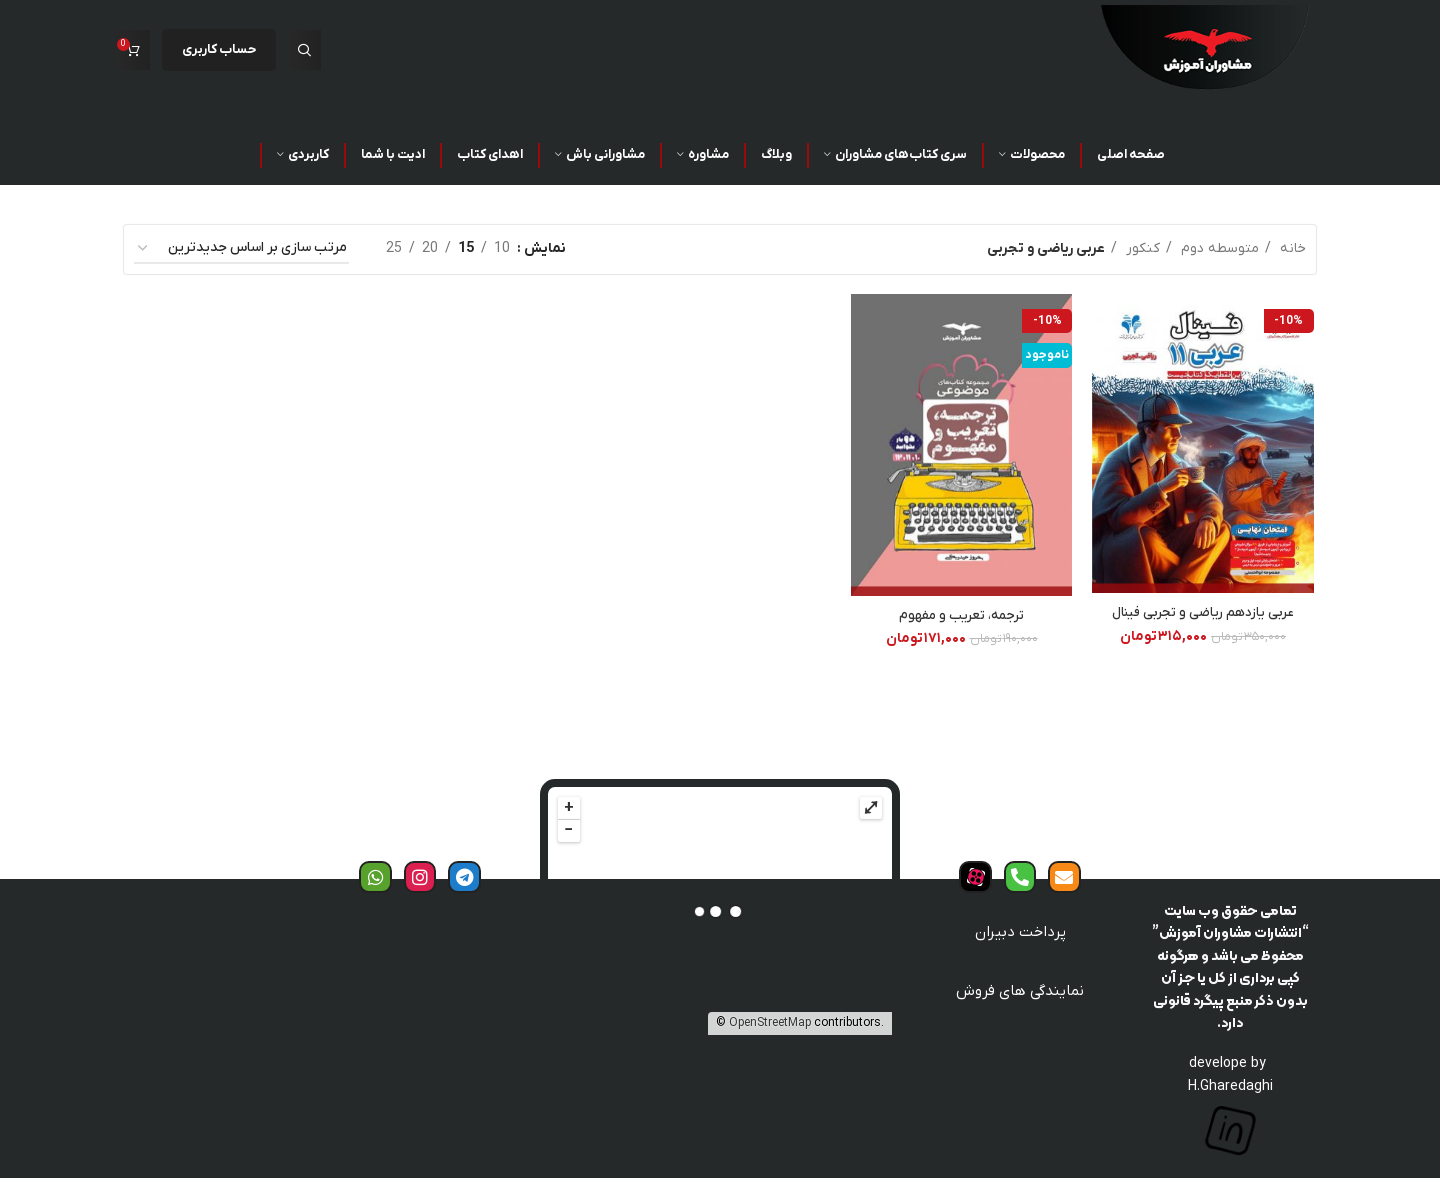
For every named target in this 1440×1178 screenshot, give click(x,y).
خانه (1291, 248)
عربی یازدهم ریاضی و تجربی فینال (1204, 613)
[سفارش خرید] (241, 249)
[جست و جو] (304, 50)
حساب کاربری (219, 49)
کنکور (1141, 248)
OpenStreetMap (770, 1023)
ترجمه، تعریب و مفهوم (962, 616)
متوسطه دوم (1218, 248)
